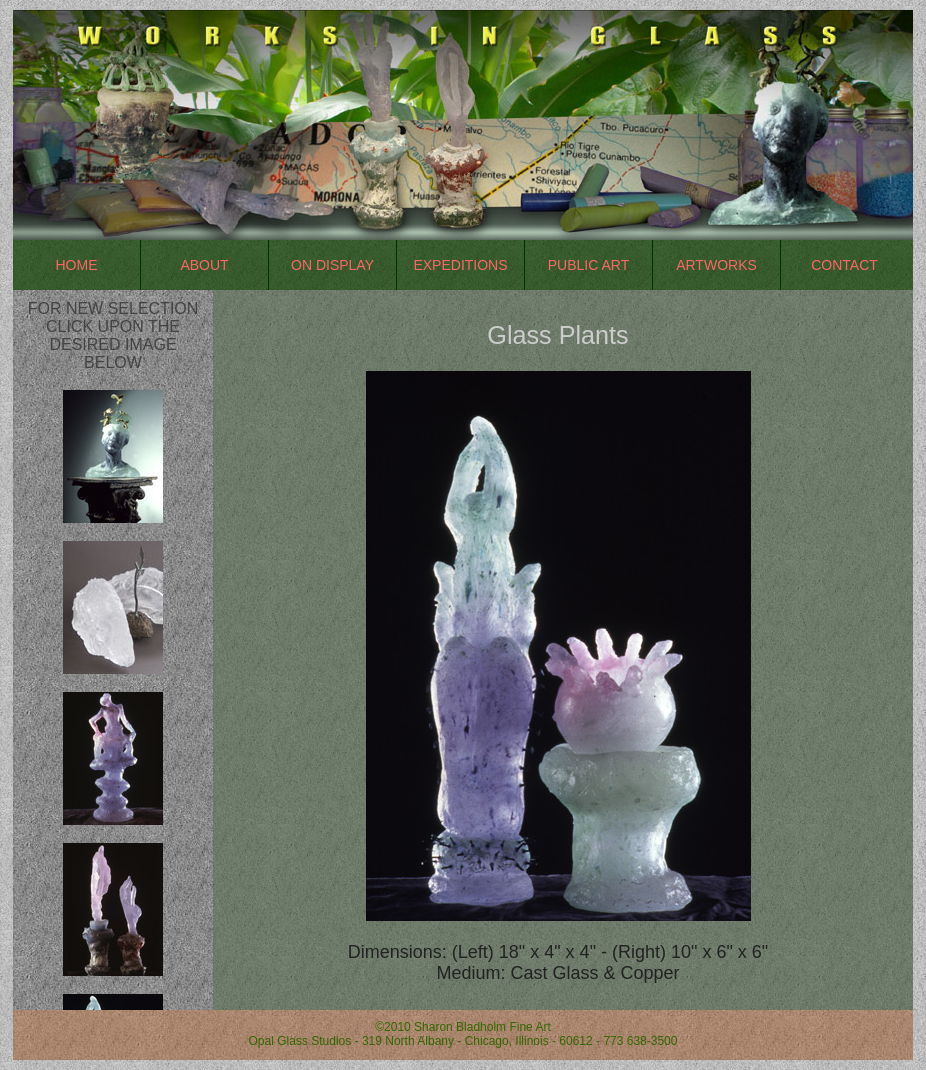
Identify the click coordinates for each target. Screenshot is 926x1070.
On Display (332, 265)
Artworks (716, 265)
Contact (844, 265)
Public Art (588, 265)
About (204, 265)
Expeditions (460, 265)
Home (77, 265)
